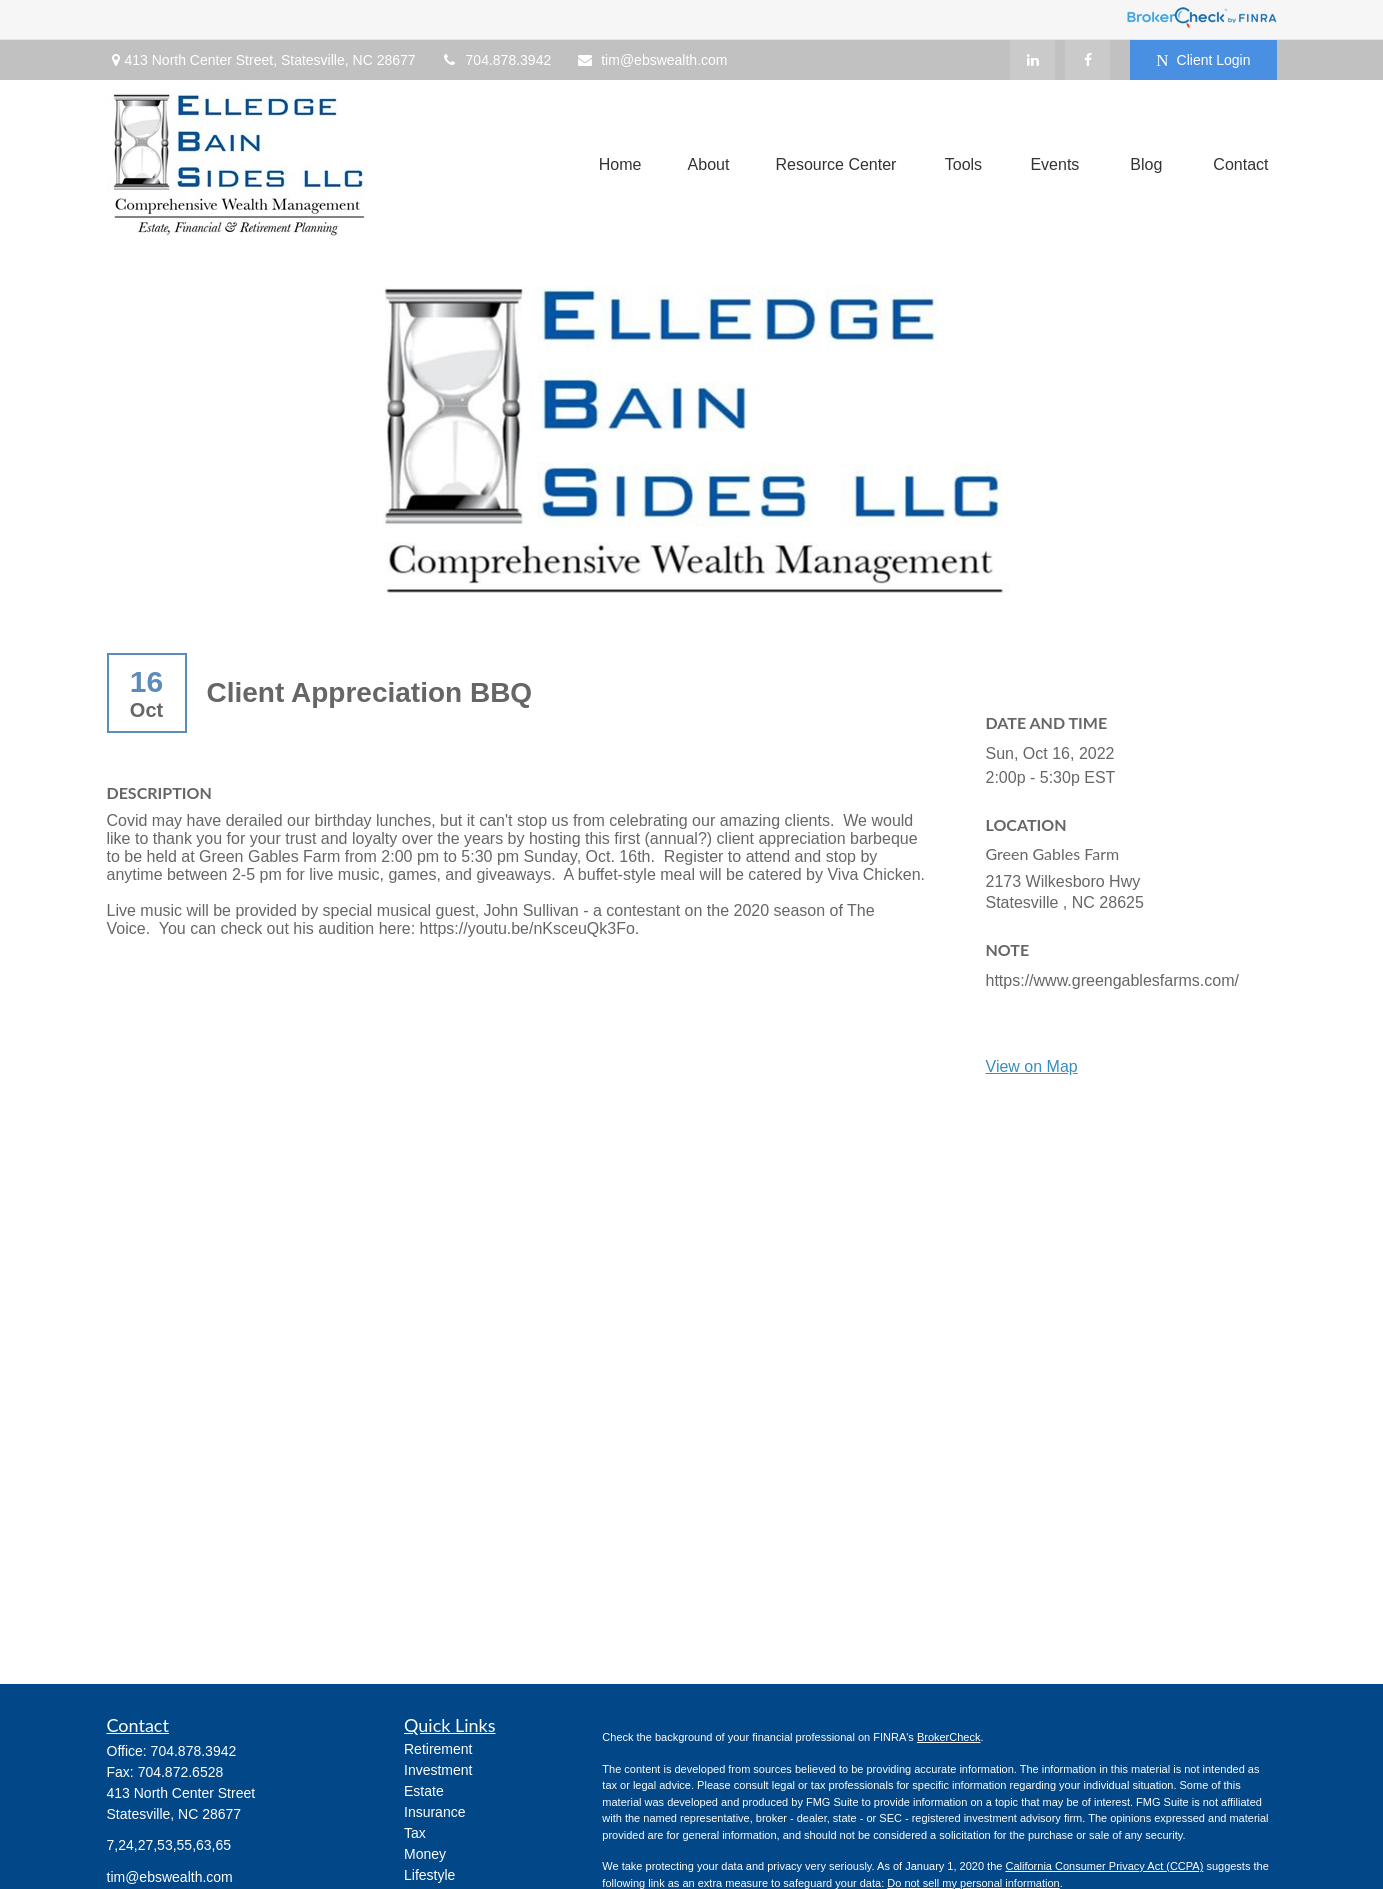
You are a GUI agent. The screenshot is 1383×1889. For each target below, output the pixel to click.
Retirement (438, 1749)
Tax (415, 1833)
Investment (438, 1770)
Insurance (434, 1812)
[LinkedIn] (1032, 60)
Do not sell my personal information (973, 1883)
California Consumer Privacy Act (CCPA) (1104, 1866)
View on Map (1032, 1066)
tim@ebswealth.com (651, 60)
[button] (620, 165)
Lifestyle (429, 1875)
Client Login (1203, 60)
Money (425, 1854)
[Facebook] (1087, 60)
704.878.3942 (496, 60)
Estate (424, 1791)
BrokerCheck (949, 1737)
